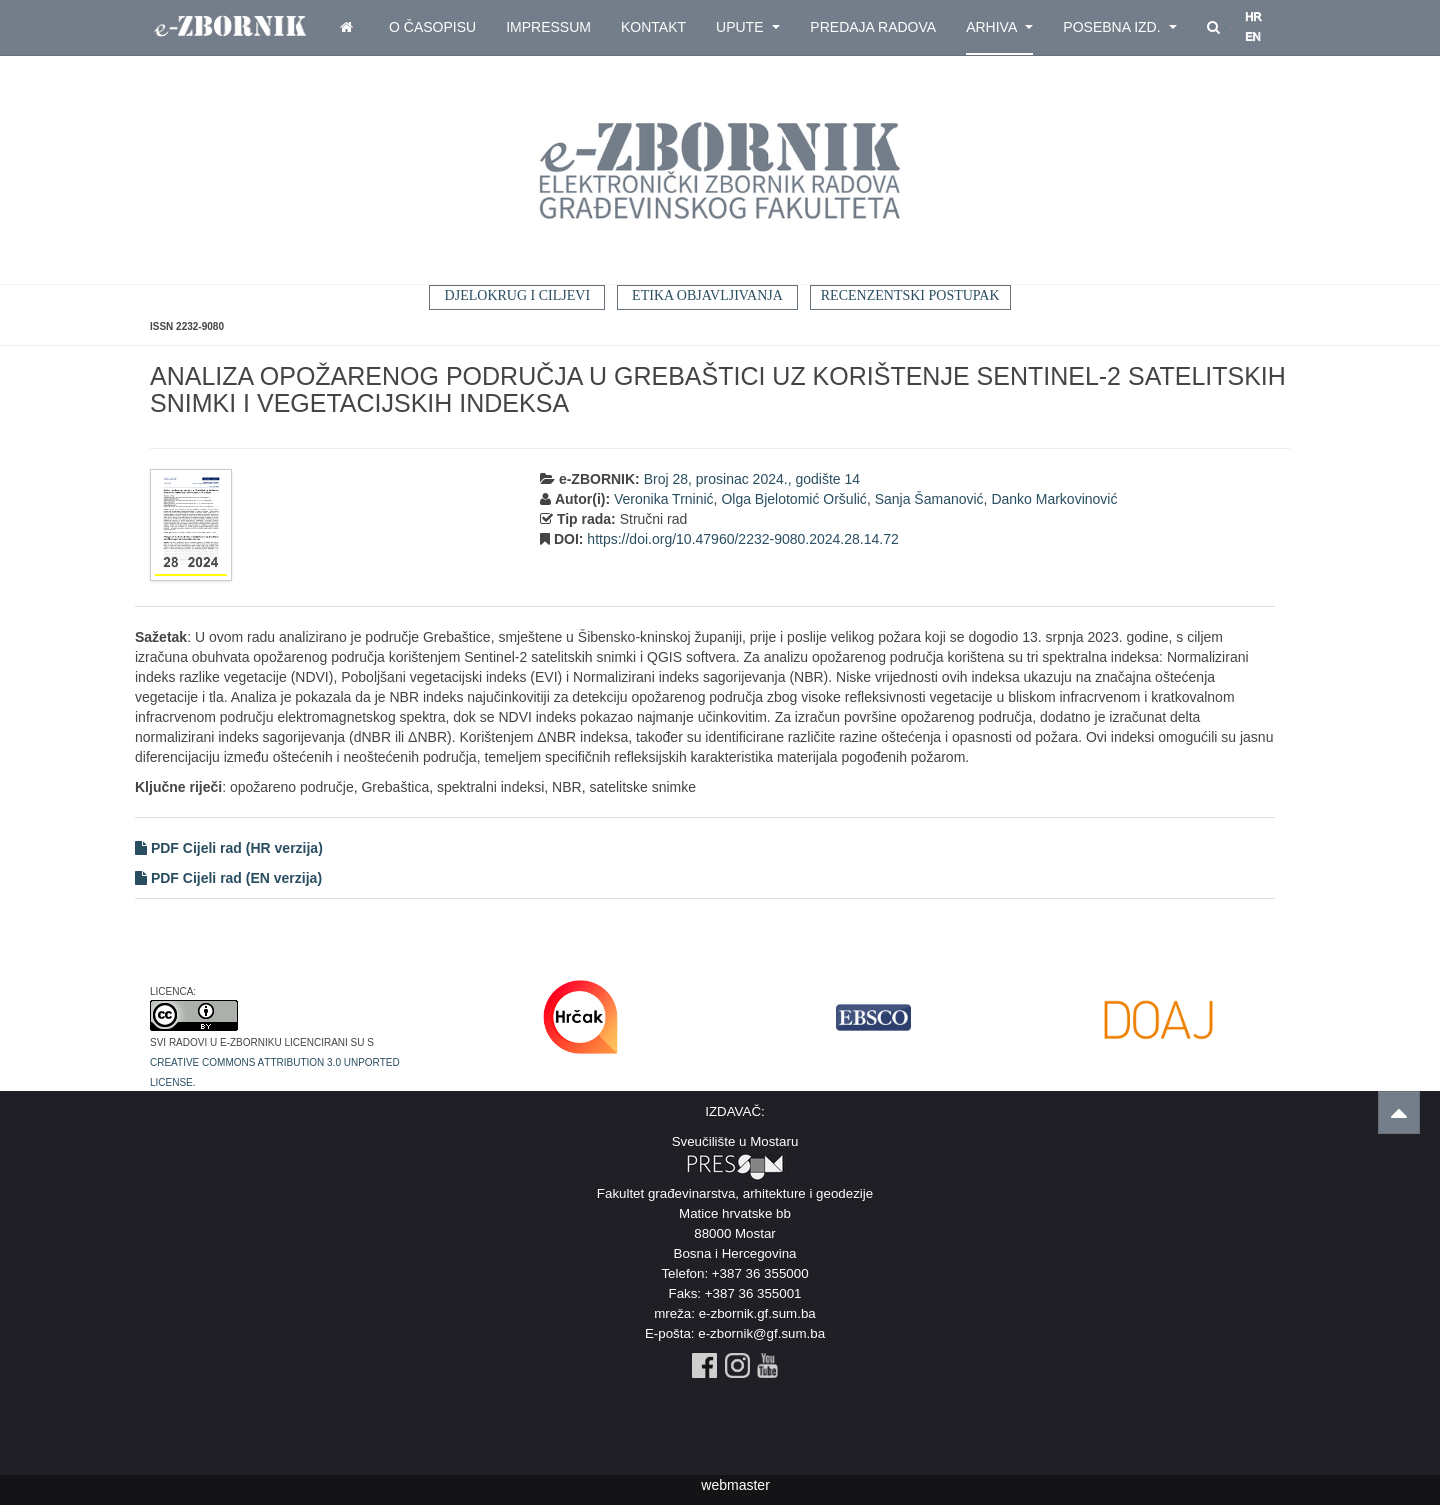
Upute (748, 27)
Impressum (548, 27)
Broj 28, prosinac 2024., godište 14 (752, 479)
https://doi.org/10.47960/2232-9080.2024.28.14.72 (742, 539)
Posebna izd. (1120, 27)
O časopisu (432, 27)
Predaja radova (873, 27)
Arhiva (999, 27)
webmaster (735, 1485)
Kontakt (653, 27)
